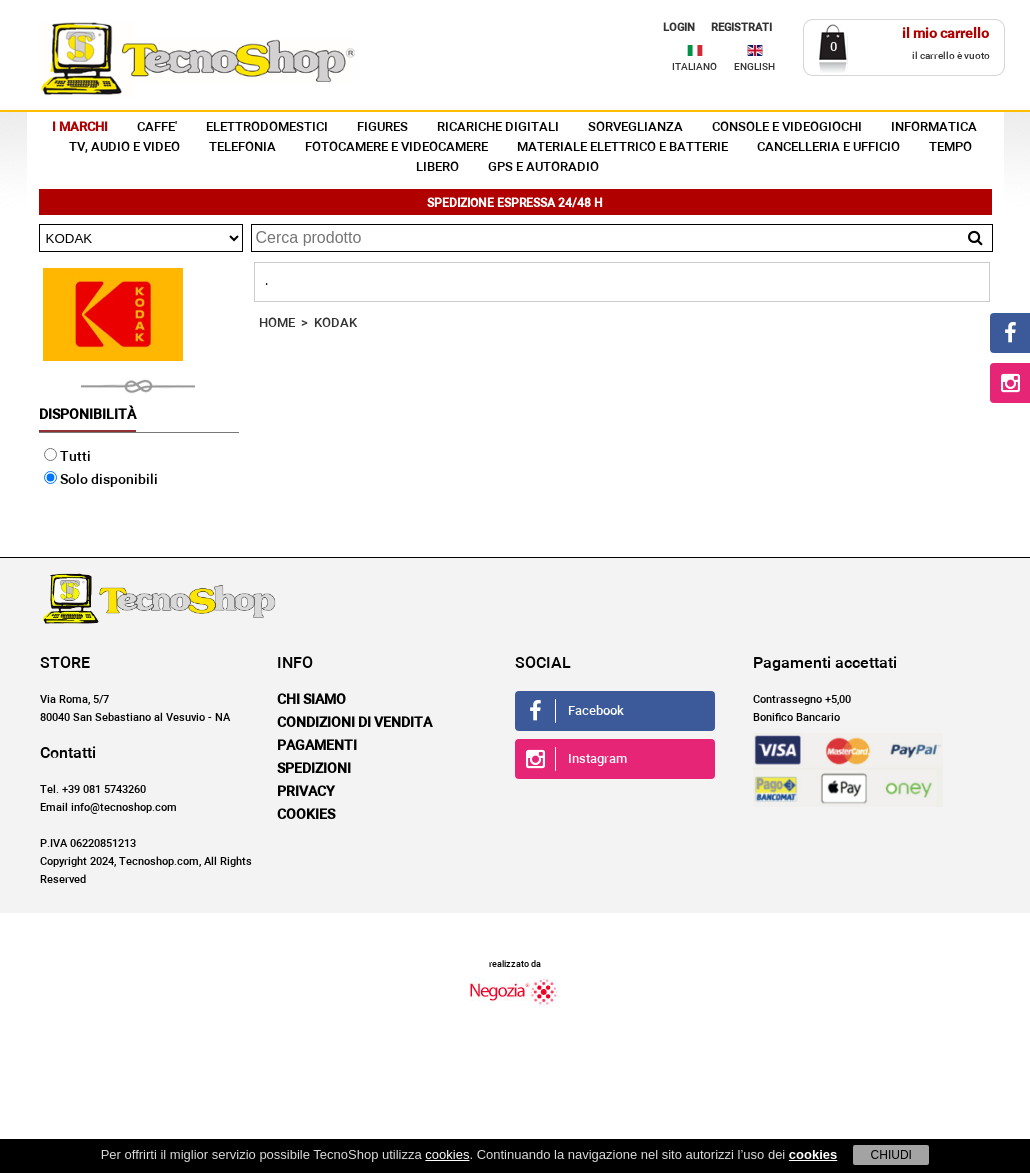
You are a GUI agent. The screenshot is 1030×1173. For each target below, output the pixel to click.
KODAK (335, 323)
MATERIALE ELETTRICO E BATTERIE (622, 147)
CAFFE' (157, 127)
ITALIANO (694, 67)
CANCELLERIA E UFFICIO (828, 147)
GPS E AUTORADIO (543, 167)
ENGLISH (754, 67)
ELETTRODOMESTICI (267, 127)
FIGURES (382, 127)
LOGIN (679, 27)
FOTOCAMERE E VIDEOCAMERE (396, 147)
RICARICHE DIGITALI (498, 127)
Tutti (67, 457)
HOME (277, 323)
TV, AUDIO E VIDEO (124, 147)
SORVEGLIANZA (635, 127)
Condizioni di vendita (354, 723)
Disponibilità (87, 415)
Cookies (306, 815)
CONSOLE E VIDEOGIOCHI (787, 127)
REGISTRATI (741, 27)
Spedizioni (314, 769)
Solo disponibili (101, 480)
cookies (447, 1154)
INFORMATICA (934, 127)
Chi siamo (311, 700)
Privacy (306, 792)
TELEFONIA (242, 147)
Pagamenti (317, 746)
